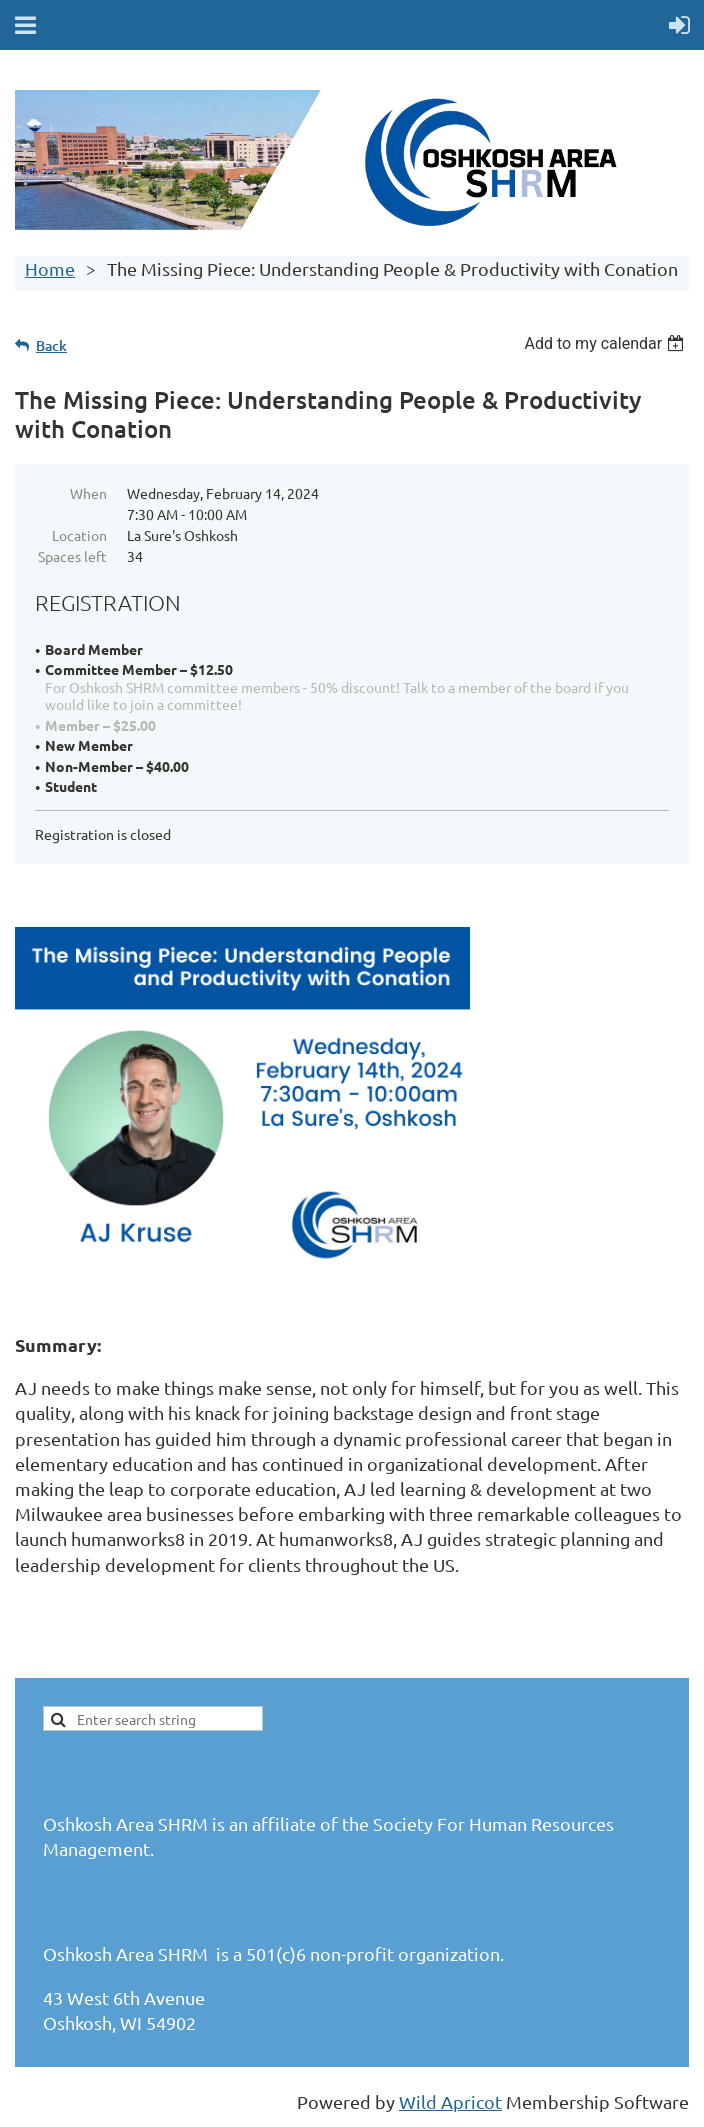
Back (51, 345)
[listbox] (606, 343)
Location (79, 535)
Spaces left (72, 556)
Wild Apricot (450, 2101)
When (88, 493)
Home (50, 268)
